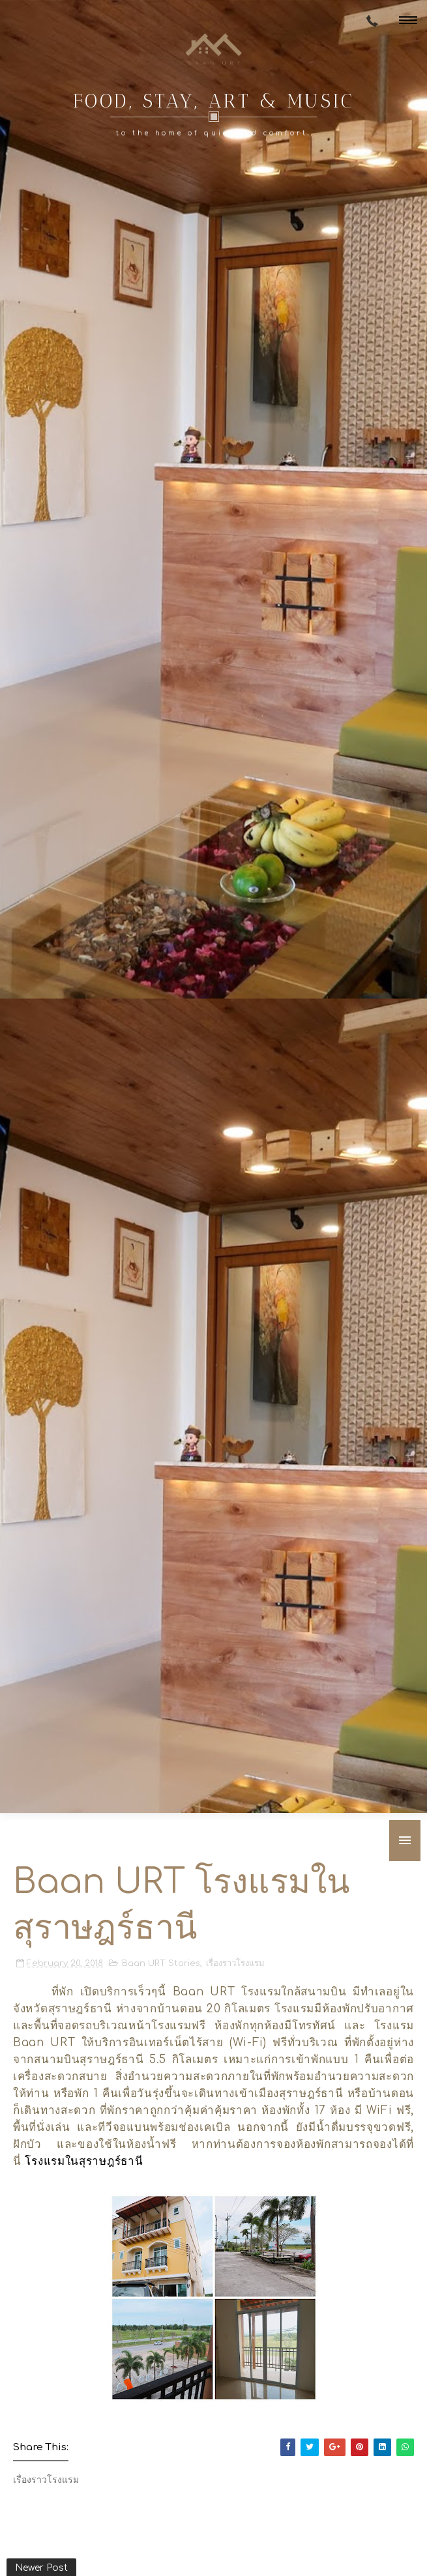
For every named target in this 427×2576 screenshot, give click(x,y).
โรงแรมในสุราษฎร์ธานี (84, 2161)
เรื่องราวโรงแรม (235, 1963)
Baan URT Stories (161, 1963)
